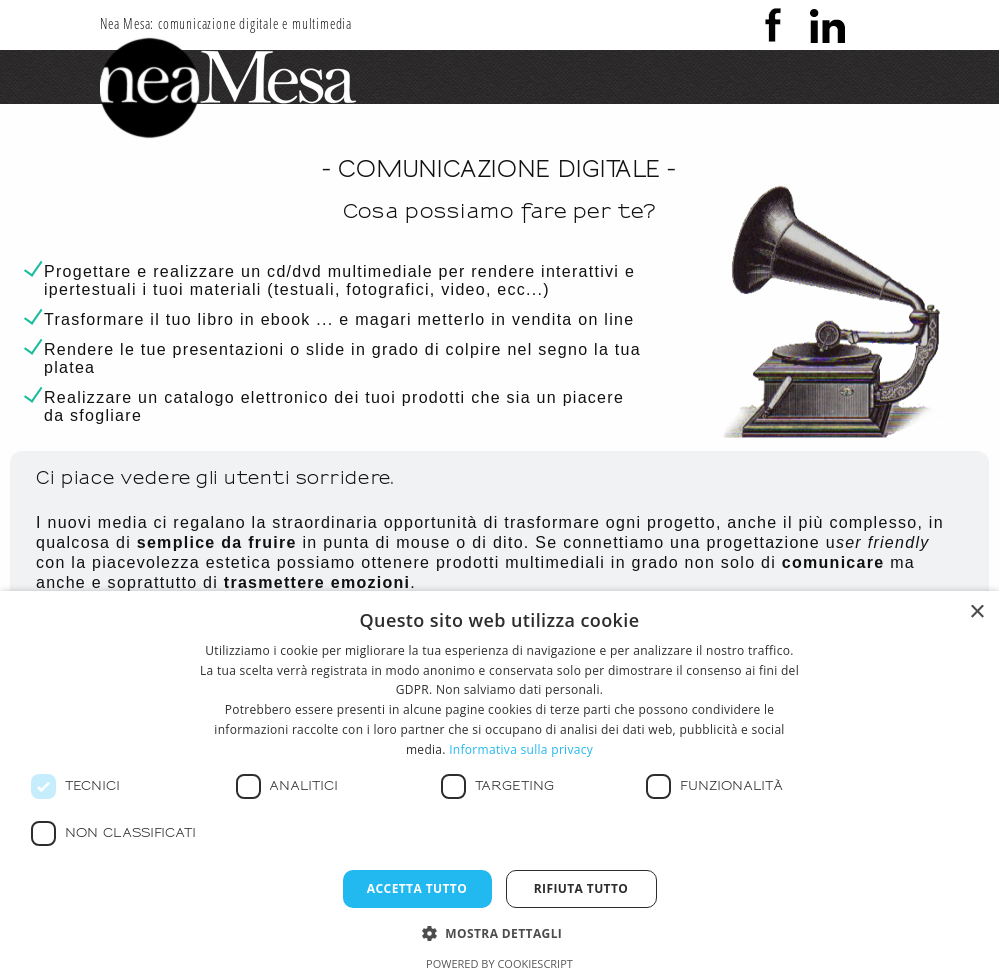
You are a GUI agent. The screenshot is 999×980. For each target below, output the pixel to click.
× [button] (976, 612)
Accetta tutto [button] (417, 888)
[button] (500, 932)
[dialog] (499, 785)
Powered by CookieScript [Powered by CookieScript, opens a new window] (499, 963)
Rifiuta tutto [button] (581, 888)
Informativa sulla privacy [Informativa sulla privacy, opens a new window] (521, 749)
